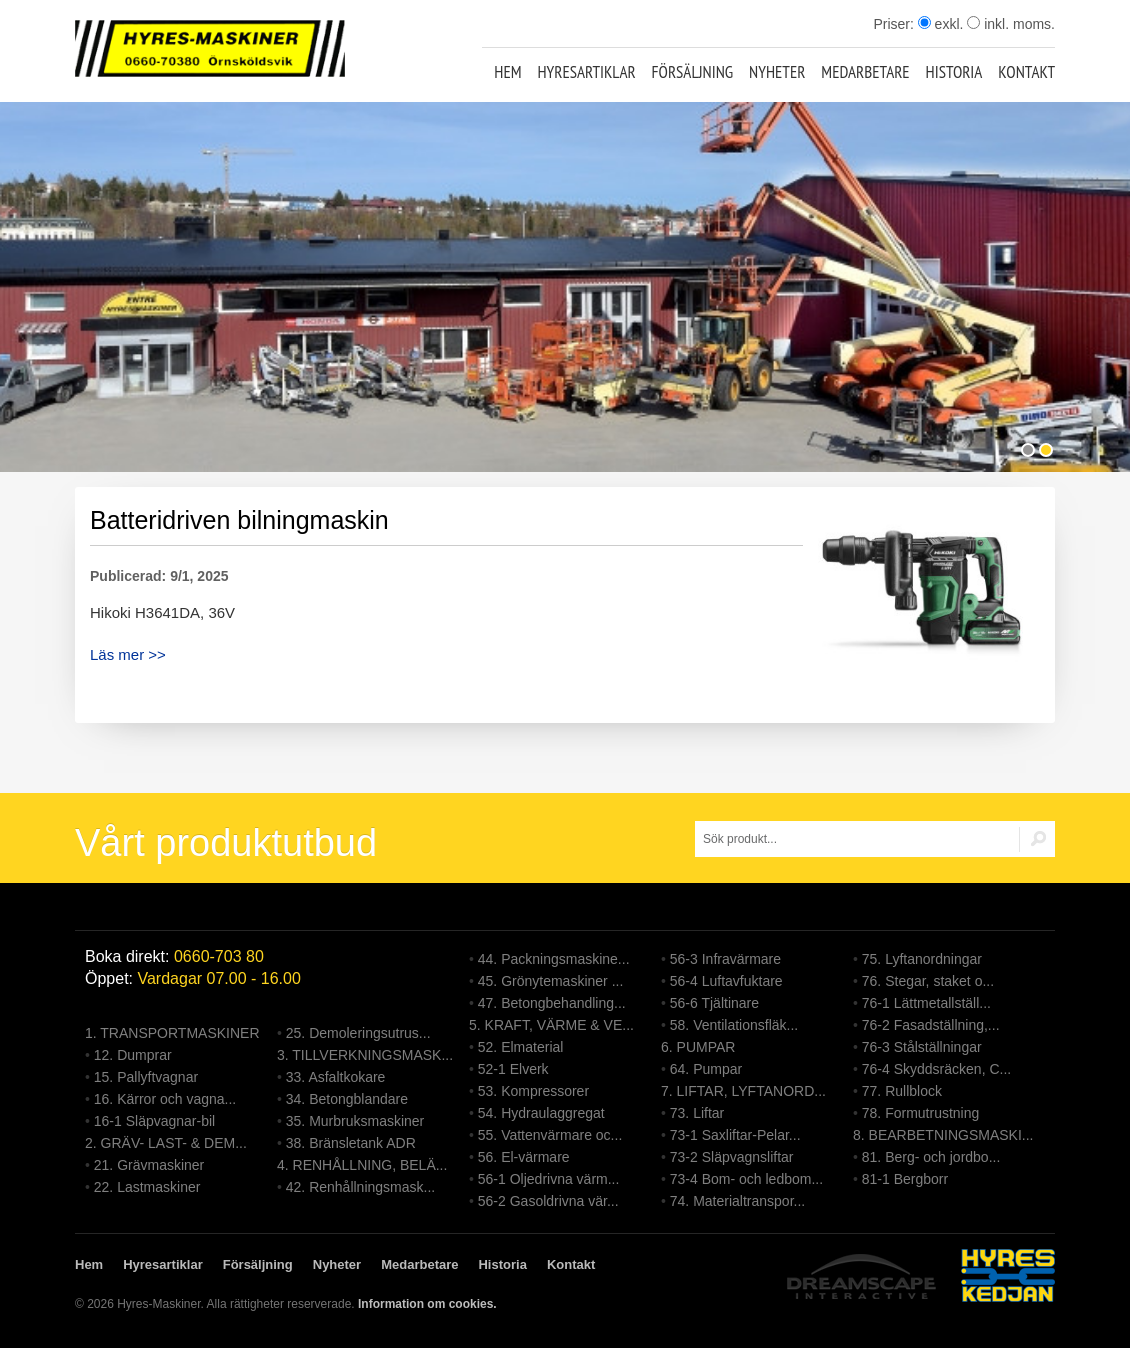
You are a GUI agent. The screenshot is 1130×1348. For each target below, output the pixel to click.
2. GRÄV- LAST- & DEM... (166, 1143)
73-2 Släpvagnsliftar (732, 1157)
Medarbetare (865, 72)
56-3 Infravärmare (725, 959)
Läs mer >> (128, 654)
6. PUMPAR (698, 1047)
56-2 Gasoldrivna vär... (548, 1201)
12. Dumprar (133, 1055)
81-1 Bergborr (905, 1179)
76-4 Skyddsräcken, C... (936, 1069)
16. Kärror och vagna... (165, 1099)
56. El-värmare (524, 1157)
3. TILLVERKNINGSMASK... (365, 1055)
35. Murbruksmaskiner (355, 1121)
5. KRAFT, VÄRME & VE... (551, 1025)
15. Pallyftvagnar (146, 1077)
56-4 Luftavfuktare (726, 981)
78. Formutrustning (921, 1113)
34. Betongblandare (347, 1099)
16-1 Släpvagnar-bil (154, 1121)
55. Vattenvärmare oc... (550, 1135)
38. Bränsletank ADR (351, 1143)
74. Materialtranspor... (737, 1201)
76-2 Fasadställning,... (931, 1025)
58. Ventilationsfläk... (734, 1025)
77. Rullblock (902, 1091)
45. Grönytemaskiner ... (551, 981)
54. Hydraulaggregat (541, 1113)
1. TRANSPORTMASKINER (172, 1033)
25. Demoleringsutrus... (358, 1033)
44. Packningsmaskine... (554, 959)
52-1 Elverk (513, 1069)
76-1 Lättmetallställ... (926, 1003)
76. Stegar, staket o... (928, 981)
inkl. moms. (1011, 24)
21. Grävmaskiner (149, 1165)
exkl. (941, 24)
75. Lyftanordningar (922, 959)
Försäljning (693, 72)
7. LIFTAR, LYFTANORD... (743, 1091)
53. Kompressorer (533, 1091)
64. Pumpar (706, 1069)
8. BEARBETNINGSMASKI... (943, 1135)
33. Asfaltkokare (336, 1077)
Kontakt (1026, 72)
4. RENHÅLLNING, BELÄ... (362, 1165)
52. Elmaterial (521, 1047)
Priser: (895, 24)
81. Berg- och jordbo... (931, 1157)
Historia (954, 72)
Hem (507, 72)
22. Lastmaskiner (147, 1187)
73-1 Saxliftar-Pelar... (735, 1135)
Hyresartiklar (586, 72)
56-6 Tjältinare (714, 1003)
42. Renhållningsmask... (360, 1187)
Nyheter (777, 72)
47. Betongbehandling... (552, 1003)
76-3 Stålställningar (922, 1047)
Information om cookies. (427, 1304)
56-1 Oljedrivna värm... (549, 1179)
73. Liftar (697, 1113)
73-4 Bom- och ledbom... (746, 1179)
